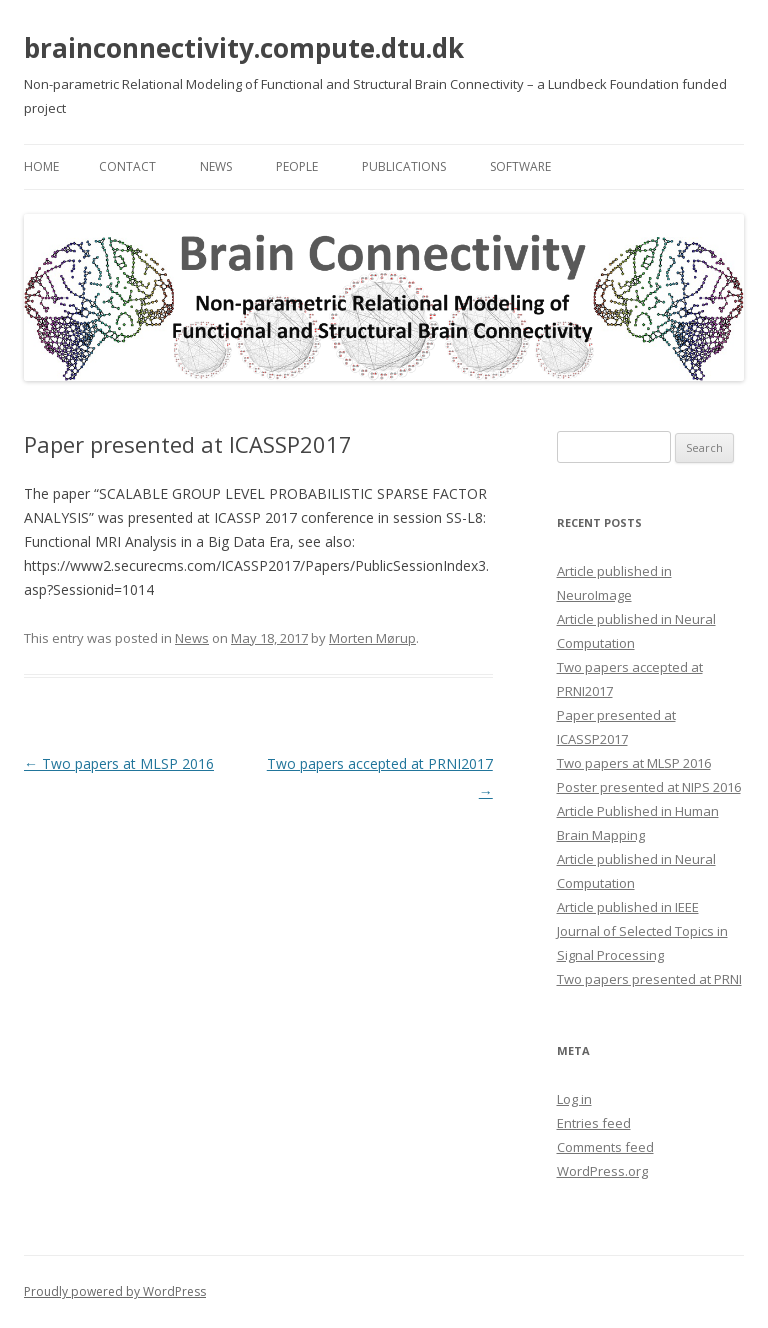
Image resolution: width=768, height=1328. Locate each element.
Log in (574, 1099)
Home (41, 166)
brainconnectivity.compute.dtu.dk (244, 48)
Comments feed (605, 1147)
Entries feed (594, 1123)
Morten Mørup (372, 638)
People (297, 166)
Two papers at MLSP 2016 (119, 763)
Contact (127, 166)
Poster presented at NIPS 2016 (649, 787)
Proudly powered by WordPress (115, 1291)
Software (520, 166)
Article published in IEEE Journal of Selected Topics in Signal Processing (642, 931)
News (216, 166)
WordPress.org (602, 1171)
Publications (404, 166)
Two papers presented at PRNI (649, 979)
